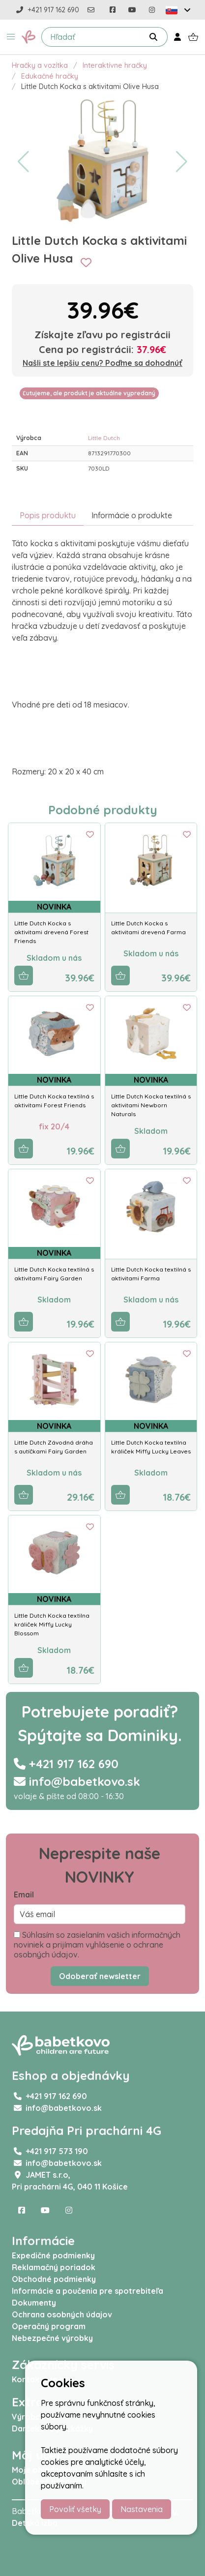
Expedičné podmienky (53, 2255)
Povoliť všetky (75, 2509)
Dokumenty (34, 2303)
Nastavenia (141, 2509)
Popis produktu (48, 515)
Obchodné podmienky (54, 2279)
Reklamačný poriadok (53, 2267)
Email (24, 1894)
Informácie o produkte (131, 515)
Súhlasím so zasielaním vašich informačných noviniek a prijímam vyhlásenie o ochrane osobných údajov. (97, 1944)
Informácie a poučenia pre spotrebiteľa (87, 2291)
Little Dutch (104, 438)
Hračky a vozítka (40, 65)
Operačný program (49, 2326)
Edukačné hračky (49, 76)
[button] (11, 37)
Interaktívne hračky (115, 65)
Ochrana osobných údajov (62, 2314)
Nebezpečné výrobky (52, 2338)
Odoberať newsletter (100, 1976)
